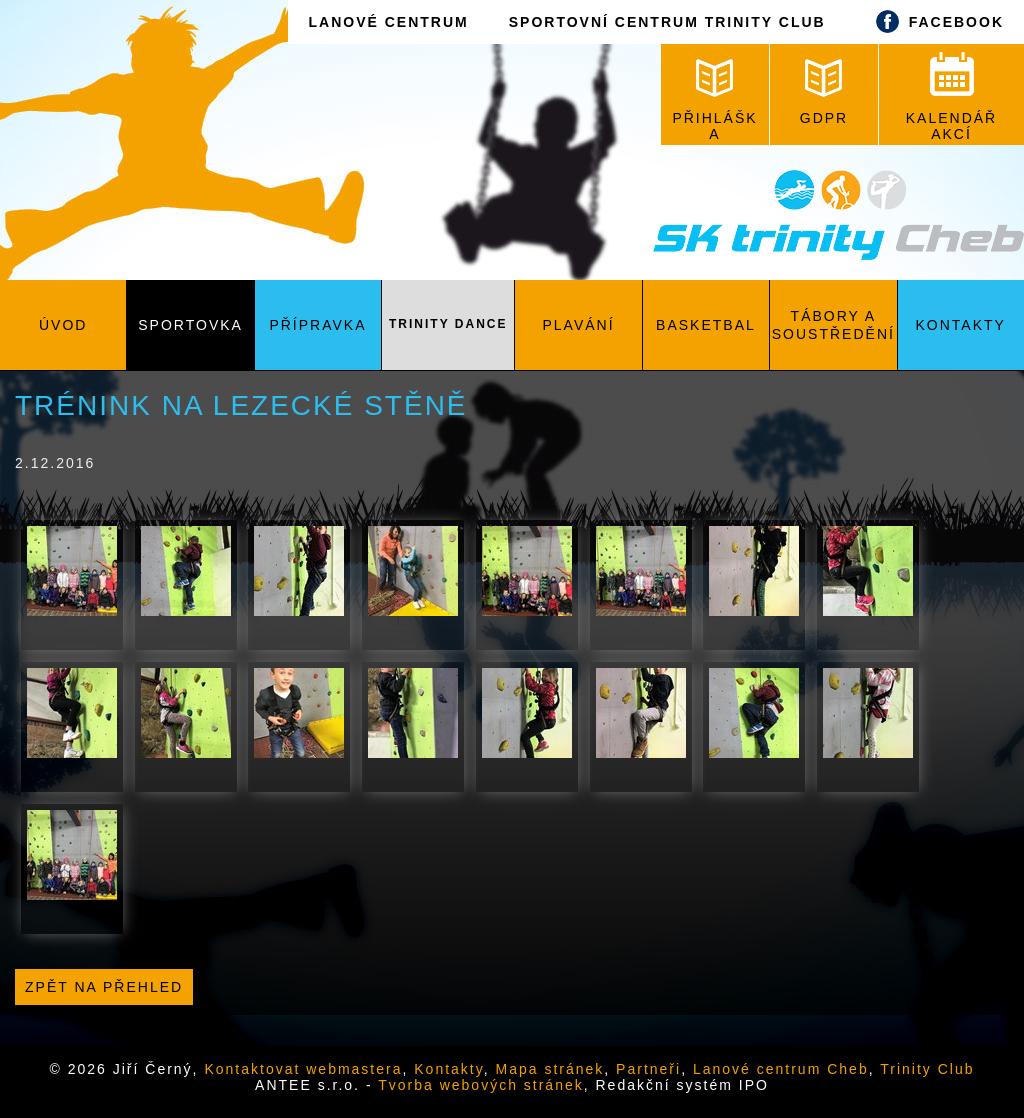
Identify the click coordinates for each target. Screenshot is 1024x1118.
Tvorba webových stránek (481, 1085)
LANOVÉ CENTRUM (388, 22)
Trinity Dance (448, 324)
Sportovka (190, 325)
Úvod (63, 325)
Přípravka (317, 325)
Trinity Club (927, 1069)
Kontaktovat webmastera (303, 1069)
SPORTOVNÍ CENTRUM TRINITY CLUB (667, 22)
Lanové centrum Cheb (781, 1069)
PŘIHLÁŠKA (714, 100)
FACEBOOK (935, 21)
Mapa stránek (550, 1069)
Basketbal (706, 325)
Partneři (648, 1069)
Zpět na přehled (104, 987)
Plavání (579, 325)
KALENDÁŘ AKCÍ (951, 97)
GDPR (824, 92)
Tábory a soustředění (833, 325)
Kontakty (961, 325)
